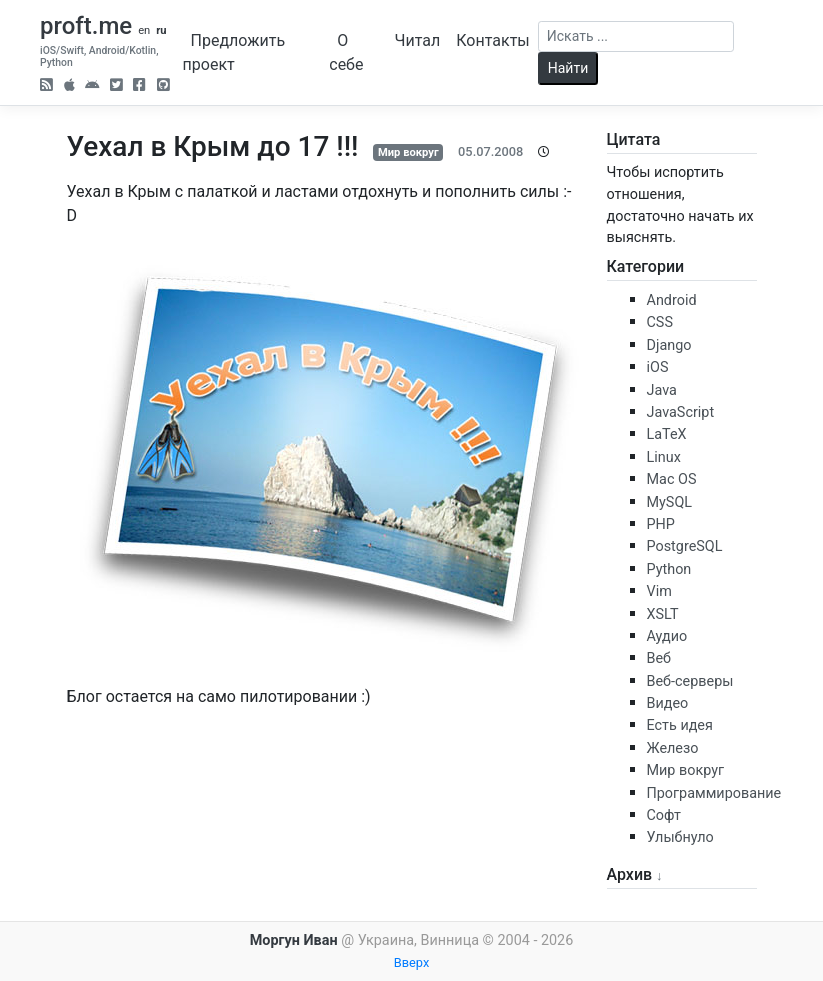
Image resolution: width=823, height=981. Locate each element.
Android (672, 300)
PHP (661, 524)
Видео (668, 703)
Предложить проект (234, 52)
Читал (418, 40)
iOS (658, 367)
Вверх (412, 962)
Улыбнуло (680, 837)
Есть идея (680, 725)
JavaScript (681, 412)
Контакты (492, 40)
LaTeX (667, 434)
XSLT (663, 614)
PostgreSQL (685, 546)
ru (161, 30)
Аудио (667, 636)
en (144, 30)
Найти (568, 68)
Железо (673, 748)
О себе (346, 52)
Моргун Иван (294, 940)
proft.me (86, 26)
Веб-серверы (690, 681)
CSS (660, 322)
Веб (659, 658)
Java (662, 390)
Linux (664, 457)
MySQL (670, 502)
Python (669, 569)
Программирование (714, 793)
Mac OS (672, 479)
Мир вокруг (408, 152)
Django (669, 345)
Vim (659, 591)
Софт (664, 815)
